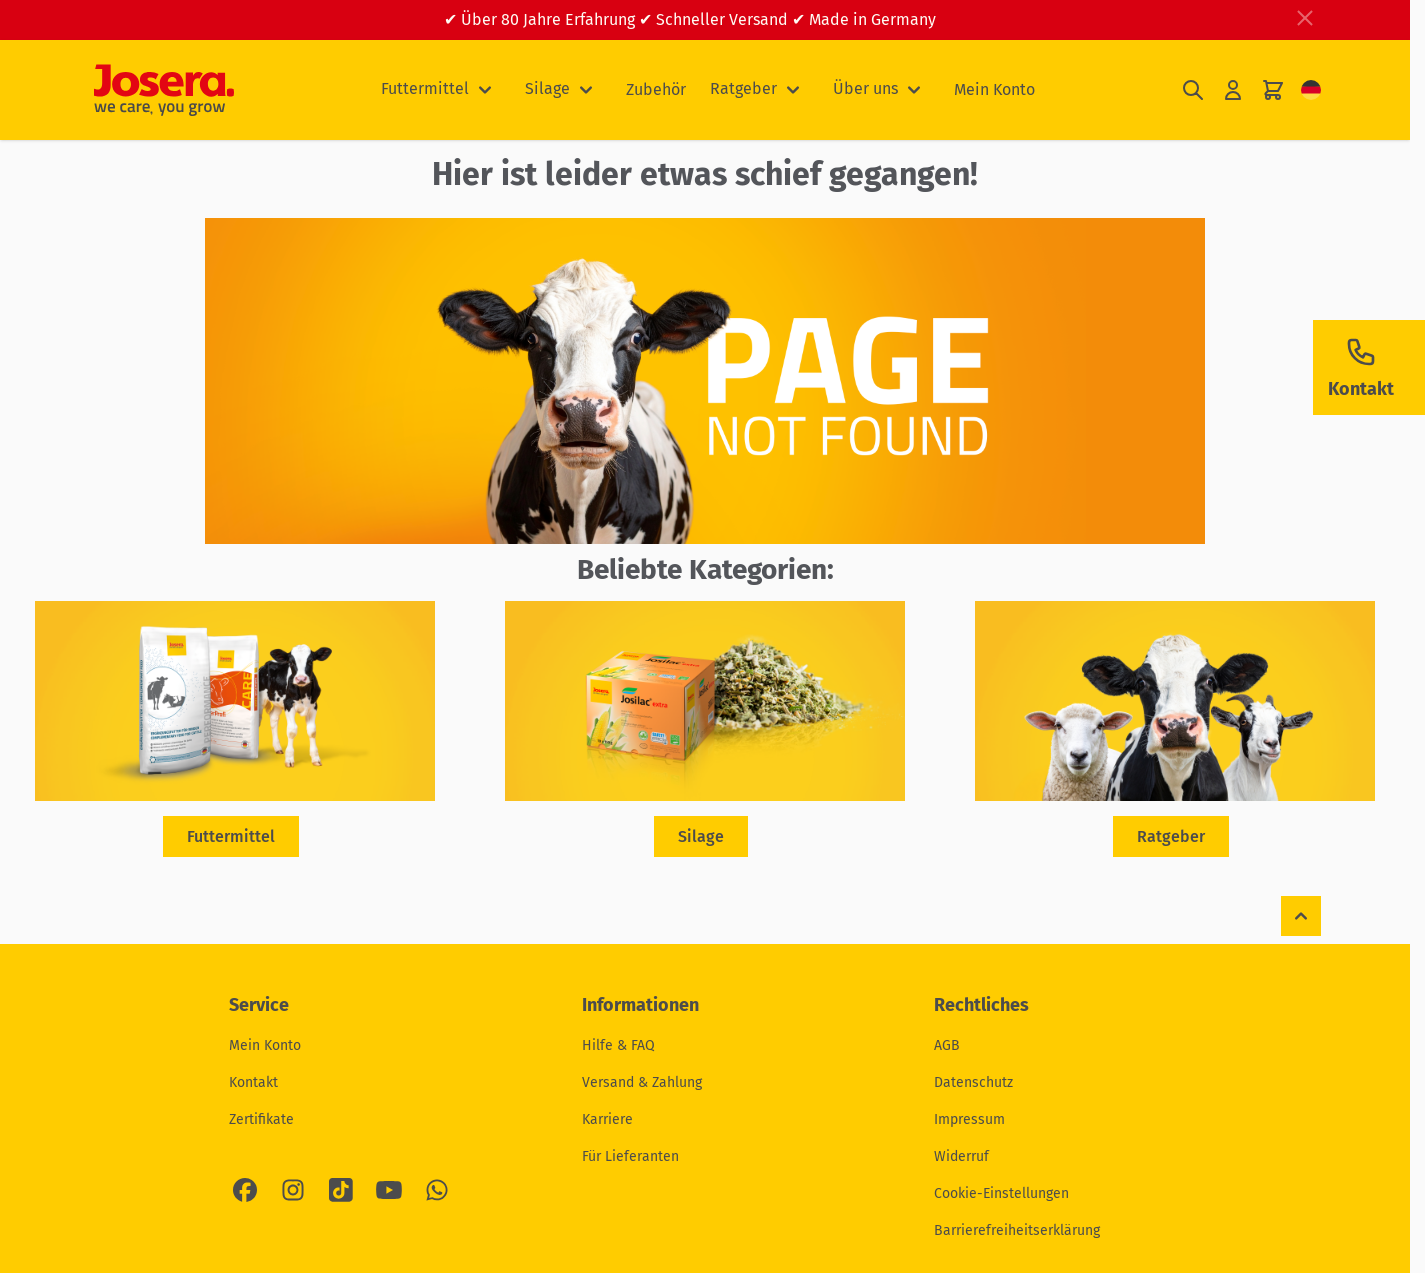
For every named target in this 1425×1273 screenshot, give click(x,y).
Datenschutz (973, 1082)
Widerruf (961, 1156)
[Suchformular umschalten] (1193, 90)
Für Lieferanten (630, 1156)
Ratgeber (743, 88)
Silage (547, 88)
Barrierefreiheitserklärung (1017, 1230)
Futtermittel (425, 88)
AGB (947, 1045)
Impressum (969, 1119)
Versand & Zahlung (642, 1082)
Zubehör (656, 89)
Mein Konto (994, 89)
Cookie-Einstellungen (1001, 1193)
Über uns (865, 88)
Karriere (607, 1119)
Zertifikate (261, 1119)
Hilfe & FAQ (618, 1045)
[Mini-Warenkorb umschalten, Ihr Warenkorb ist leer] (1273, 90)
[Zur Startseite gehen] (164, 90)
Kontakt (253, 1082)
